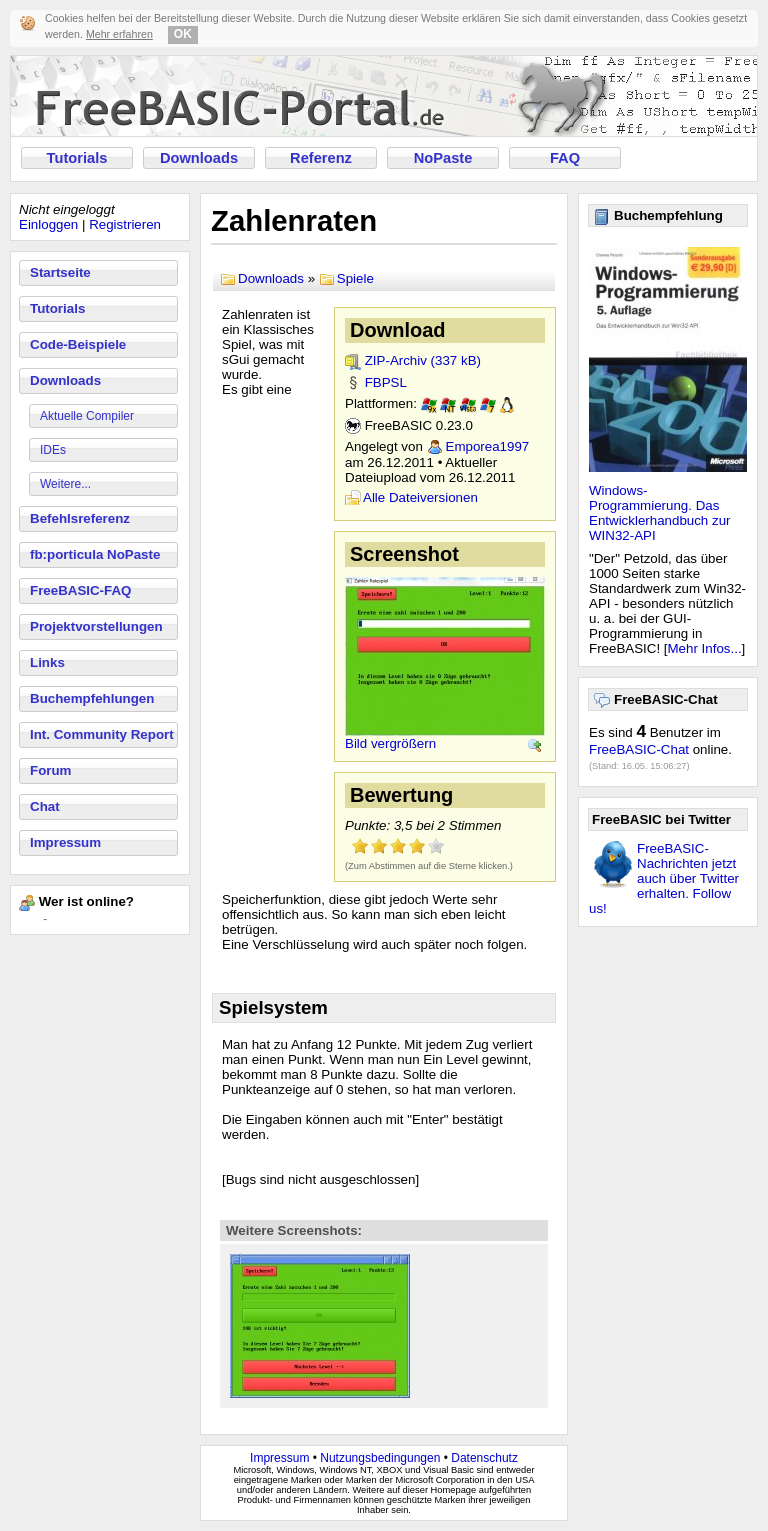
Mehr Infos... (705, 648)
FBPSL (386, 382)
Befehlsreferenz (80, 518)
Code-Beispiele (78, 344)
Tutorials (77, 158)
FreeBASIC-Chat (639, 749)
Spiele (355, 278)
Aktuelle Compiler (87, 416)
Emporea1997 (488, 446)
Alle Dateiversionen (420, 497)
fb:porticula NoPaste (95, 554)
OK (183, 34)
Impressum (65, 842)
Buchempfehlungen (92, 698)
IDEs (53, 450)
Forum (50, 770)
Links (47, 662)
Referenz (321, 158)
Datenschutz (484, 1458)
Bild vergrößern (390, 743)
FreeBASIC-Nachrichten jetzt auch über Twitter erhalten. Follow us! (664, 878)
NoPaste (443, 158)
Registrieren (125, 224)
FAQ (565, 158)
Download (398, 330)
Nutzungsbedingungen (380, 1458)
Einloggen (48, 224)
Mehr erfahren (119, 34)
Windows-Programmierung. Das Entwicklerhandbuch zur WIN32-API (660, 513)
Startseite (60, 272)
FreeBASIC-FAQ (80, 590)
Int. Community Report (102, 734)
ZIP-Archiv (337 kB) (423, 360)
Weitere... (65, 484)
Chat (45, 806)
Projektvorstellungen (96, 626)
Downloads (199, 158)
